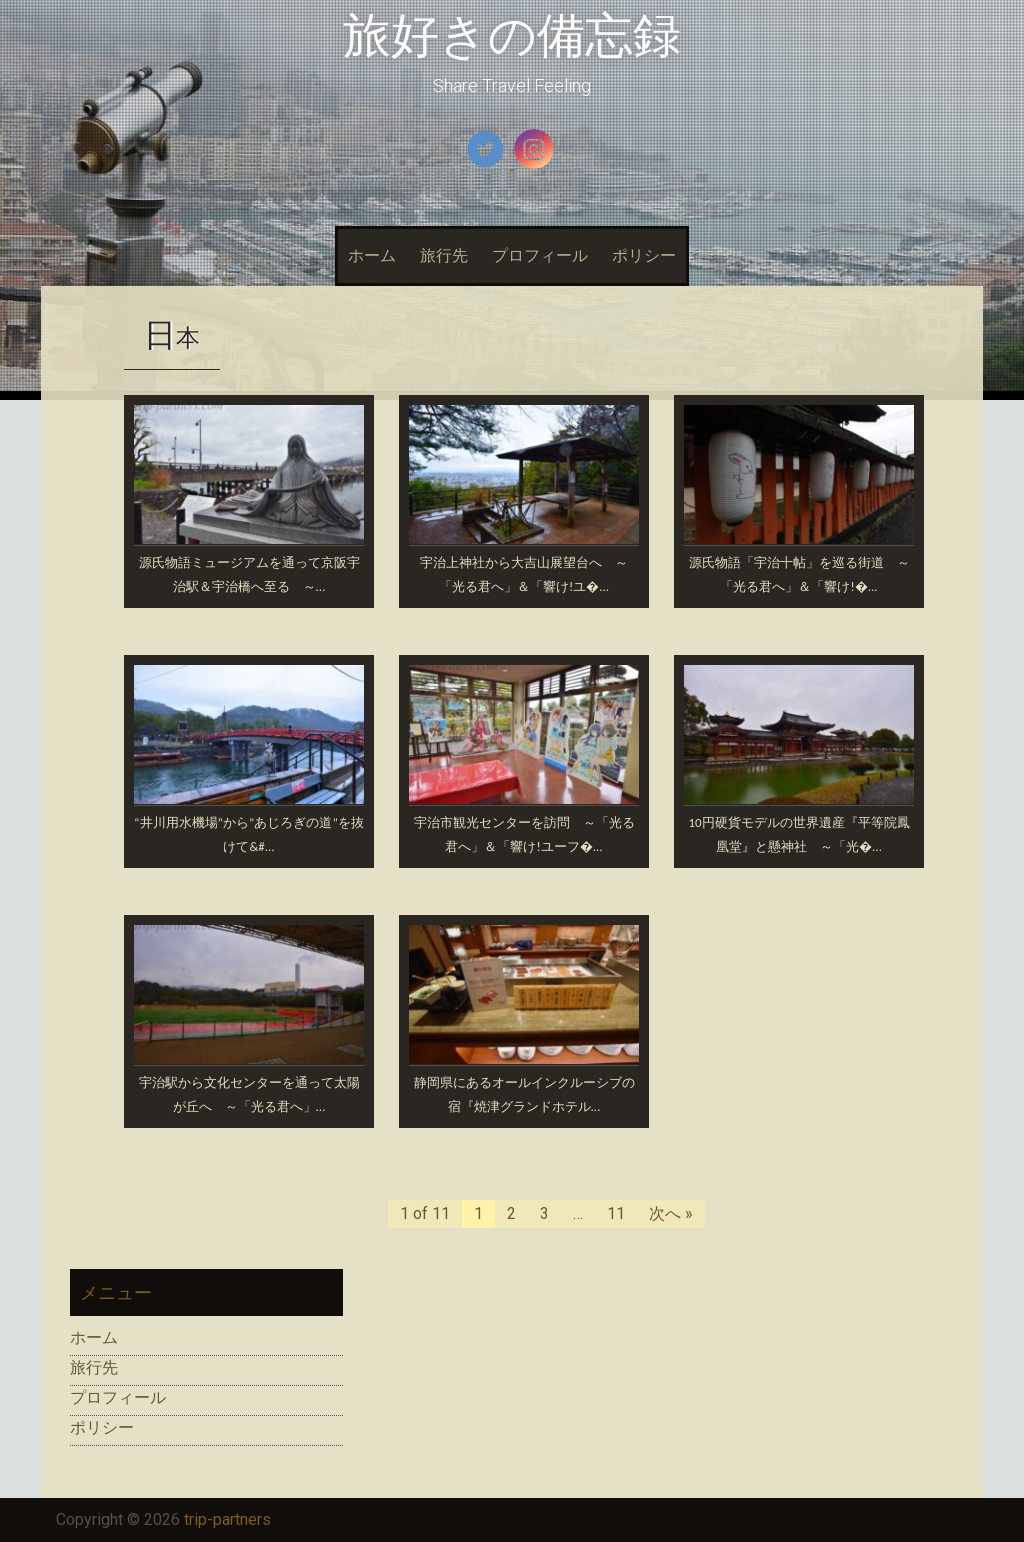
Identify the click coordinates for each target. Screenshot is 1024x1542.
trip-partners (227, 1519)
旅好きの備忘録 (512, 35)
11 (616, 1213)
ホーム (372, 255)
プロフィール (540, 255)
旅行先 (444, 255)
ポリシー (644, 255)
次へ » (671, 1213)
